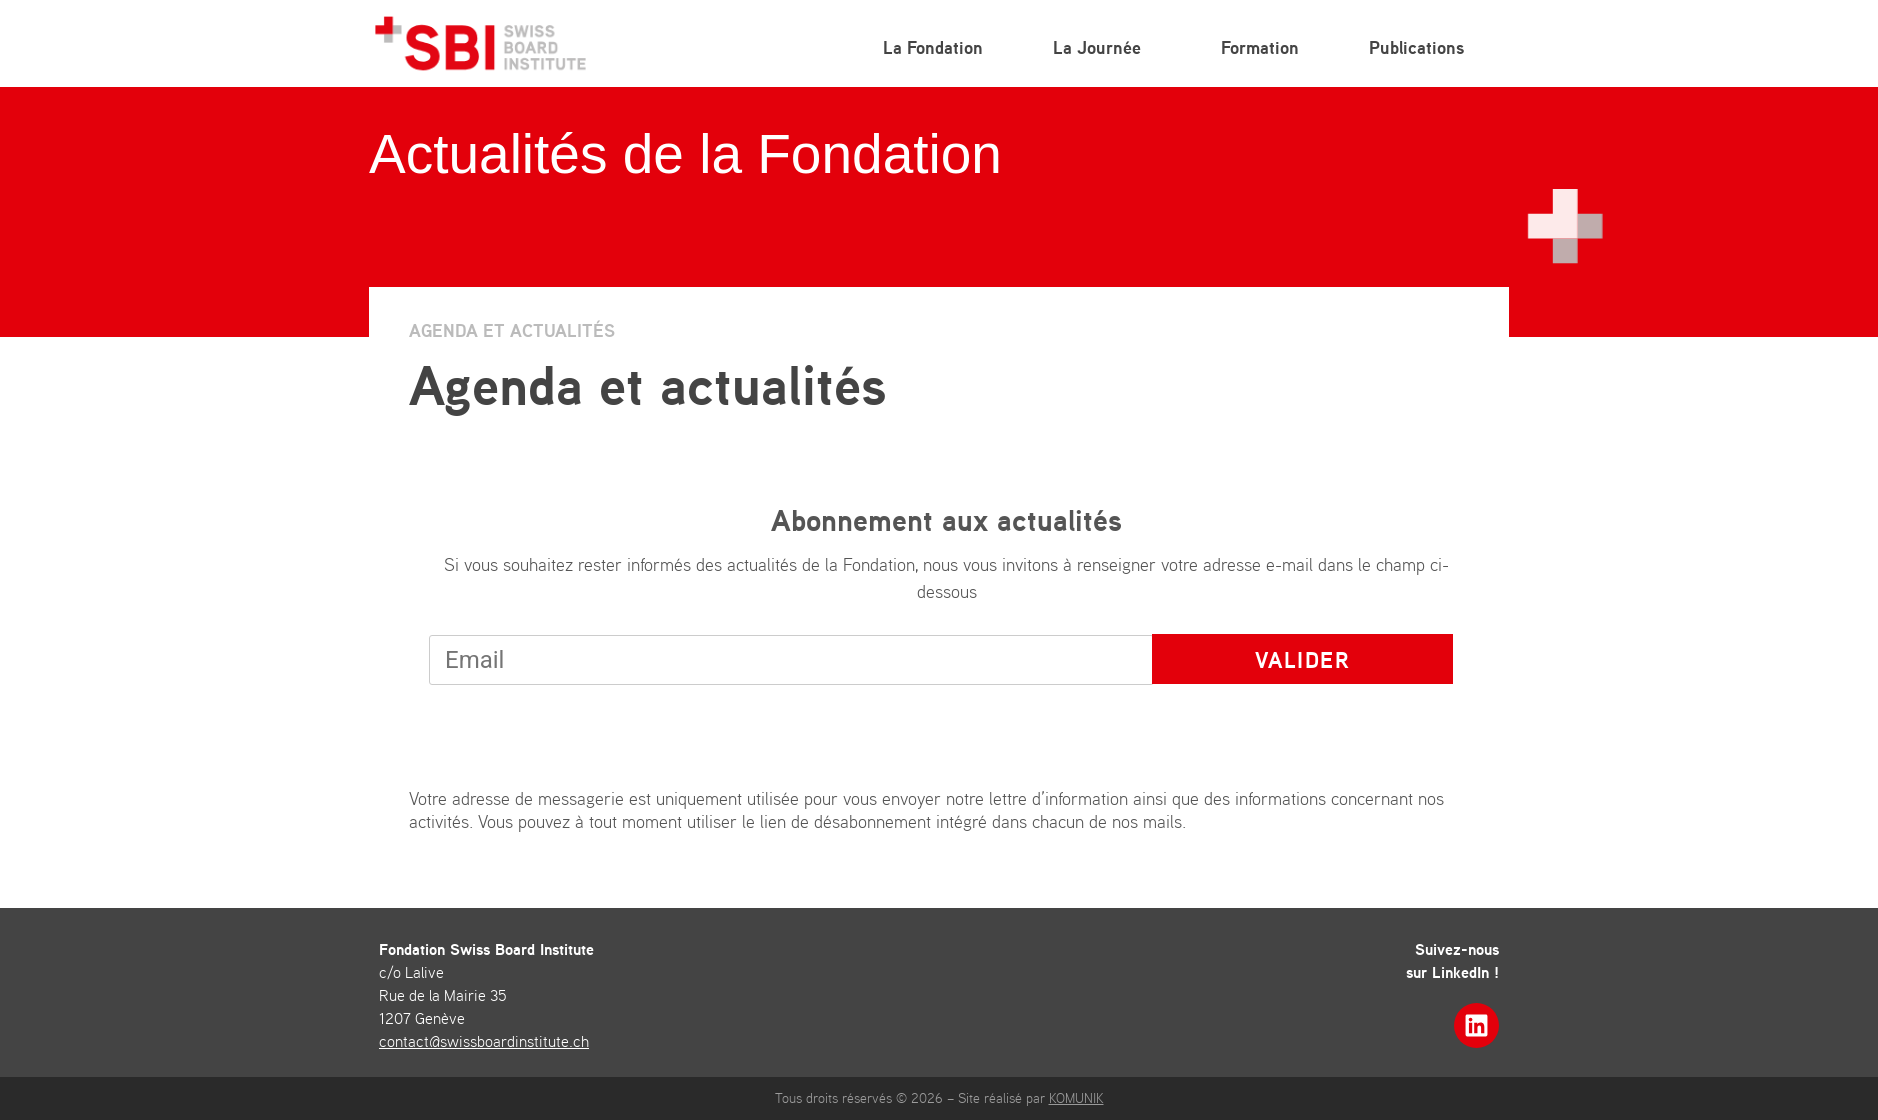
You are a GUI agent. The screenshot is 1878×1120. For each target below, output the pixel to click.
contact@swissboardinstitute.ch (484, 1041)
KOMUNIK (1076, 1098)
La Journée (1102, 47)
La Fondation (933, 47)
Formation (1260, 47)
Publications (1421, 47)
